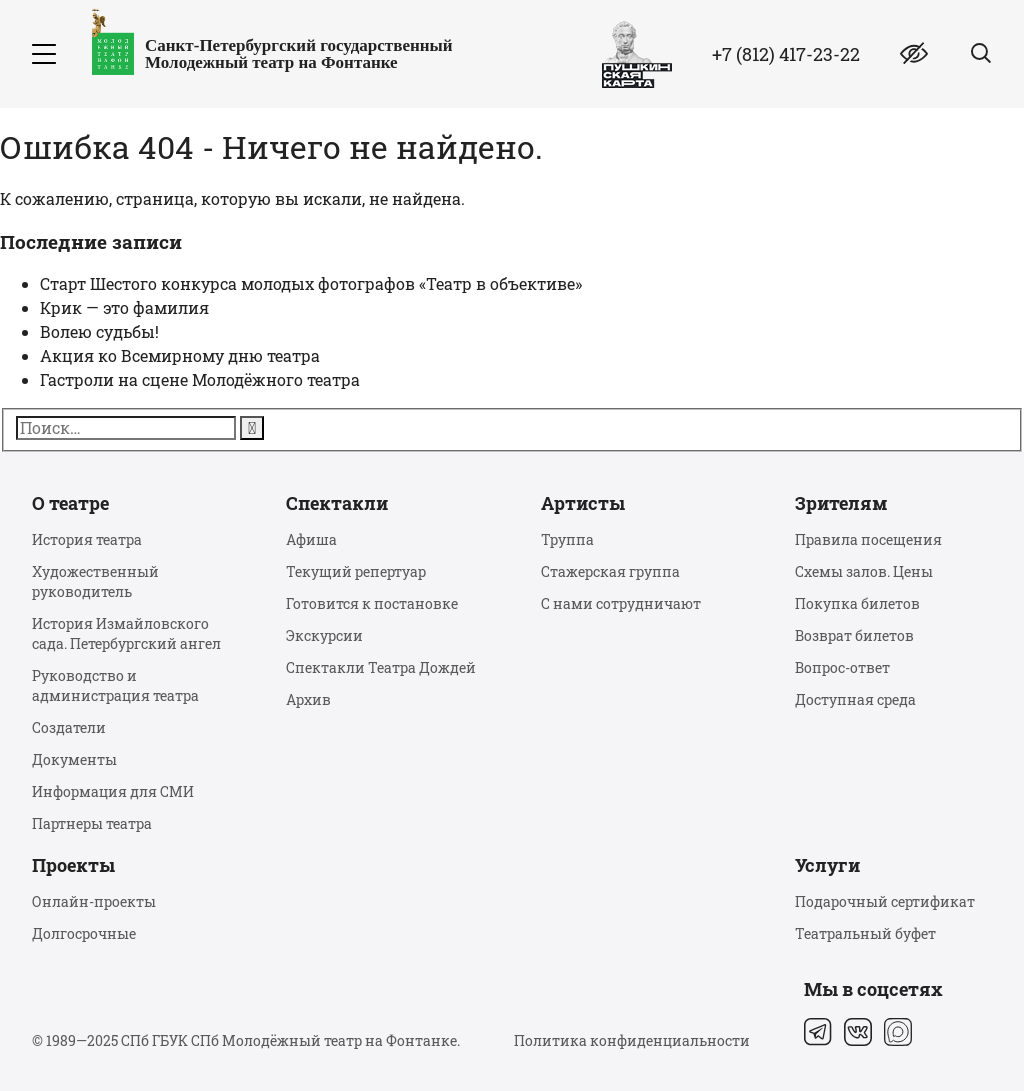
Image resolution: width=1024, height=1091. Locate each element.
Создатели (69, 727)
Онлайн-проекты (94, 901)
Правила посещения (868, 539)
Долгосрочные (84, 933)
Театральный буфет (865, 933)
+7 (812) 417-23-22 (786, 54)
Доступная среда (855, 699)
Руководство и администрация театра (115, 685)
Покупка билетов (857, 603)
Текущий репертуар (356, 571)
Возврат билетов (854, 635)
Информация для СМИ (113, 791)
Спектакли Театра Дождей (381, 667)
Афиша (311, 539)
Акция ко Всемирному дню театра (180, 355)
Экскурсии (324, 635)
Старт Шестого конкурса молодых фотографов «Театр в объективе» (311, 283)
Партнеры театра (92, 823)
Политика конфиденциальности (632, 1040)
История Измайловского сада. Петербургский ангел (126, 633)
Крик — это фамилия (124, 307)
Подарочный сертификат (885, 901)
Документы (74, 759)
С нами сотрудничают (621, 603)
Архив (308, 699)
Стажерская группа (610, 571)
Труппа (567, 539)
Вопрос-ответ (842, 667)
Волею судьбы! (99, 331)
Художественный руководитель (95, 581)
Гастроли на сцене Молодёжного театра (200, 379)
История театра (87, 539)
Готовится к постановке (372, 603)
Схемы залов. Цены (864, 571)
